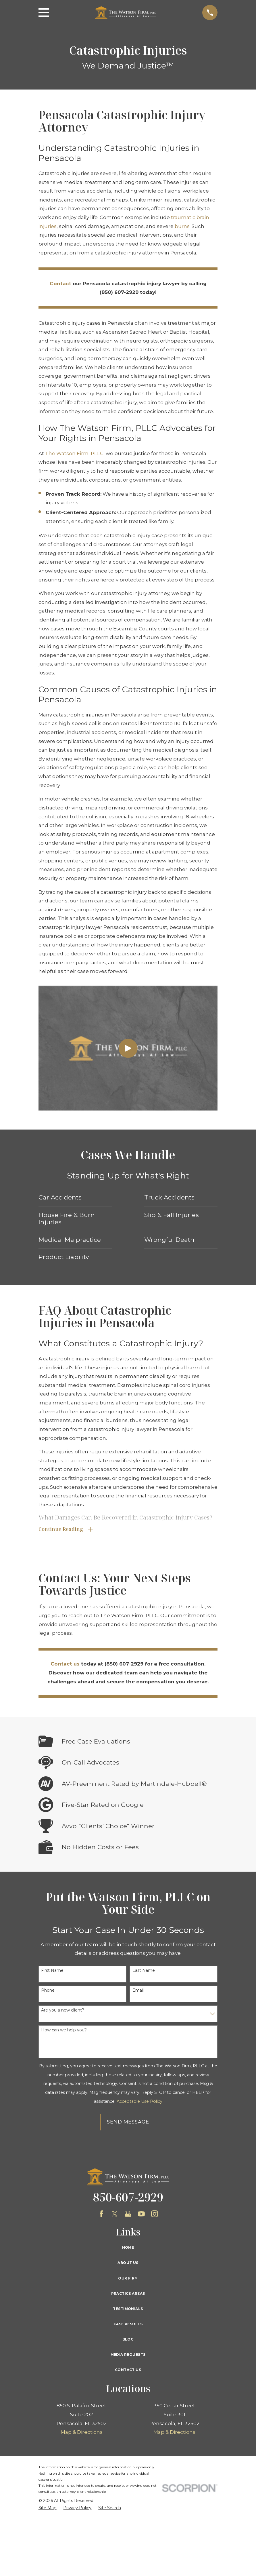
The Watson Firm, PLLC (74, 453)
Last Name (143, 1971)
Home (128, 2248)
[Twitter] (114, 2214)
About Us (128, 2263)
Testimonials (128, 2309)
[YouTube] (141, 2214)
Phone (48, 1990)
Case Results (128, 2324)
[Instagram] (154, 2214)
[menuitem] (48, 2508)
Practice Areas (128, 2294)
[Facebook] (101, 2214)
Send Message (128, 2122)
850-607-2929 (128, 2197)
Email (138, 1990)
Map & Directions (82, 2433)
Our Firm (128, 2278)
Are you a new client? (62, 2010)
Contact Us (128, 2370)
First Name (52, 1971)
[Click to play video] (127, 1048)
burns (182, 226)
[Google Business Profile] (128, 2214)
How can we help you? (64, 2030)
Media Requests (128, 2355)
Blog (128, 2340)
